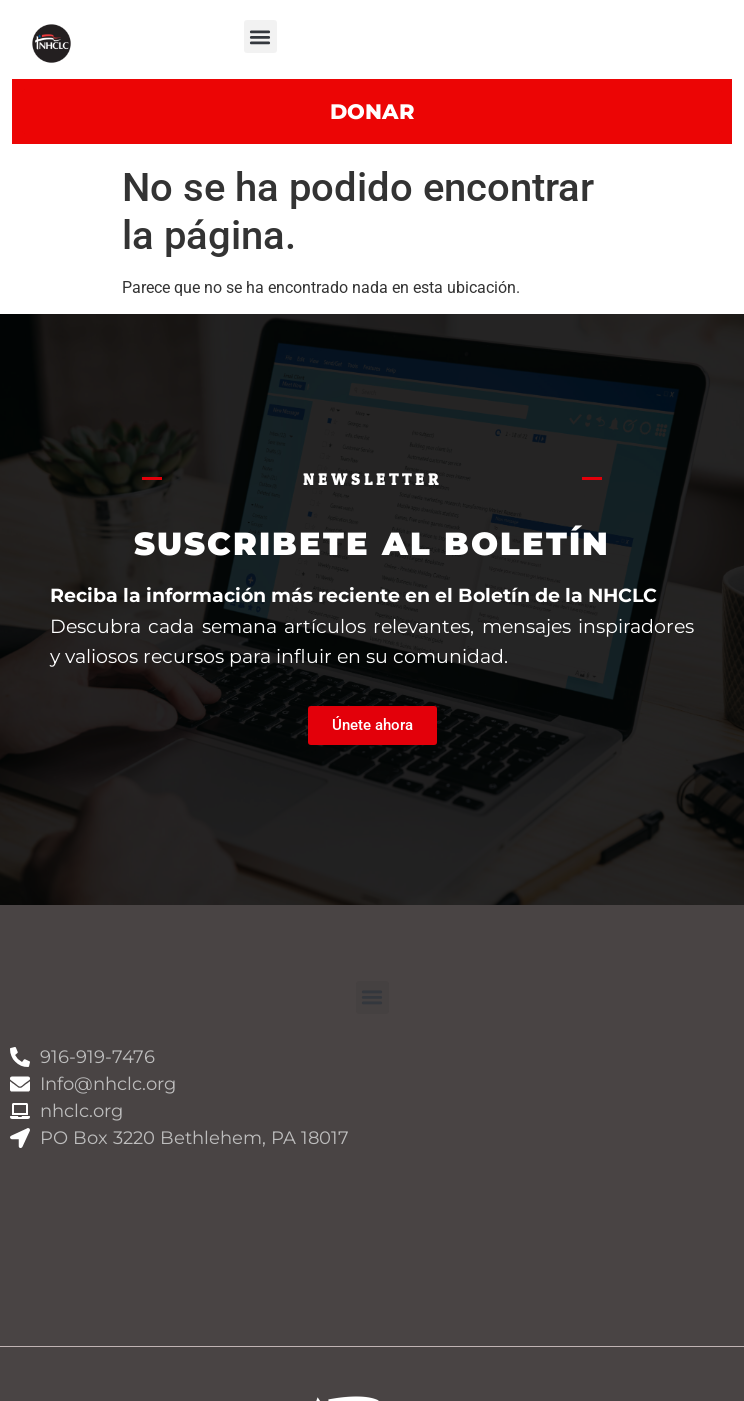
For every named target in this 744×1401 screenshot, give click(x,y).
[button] (260, 36)
